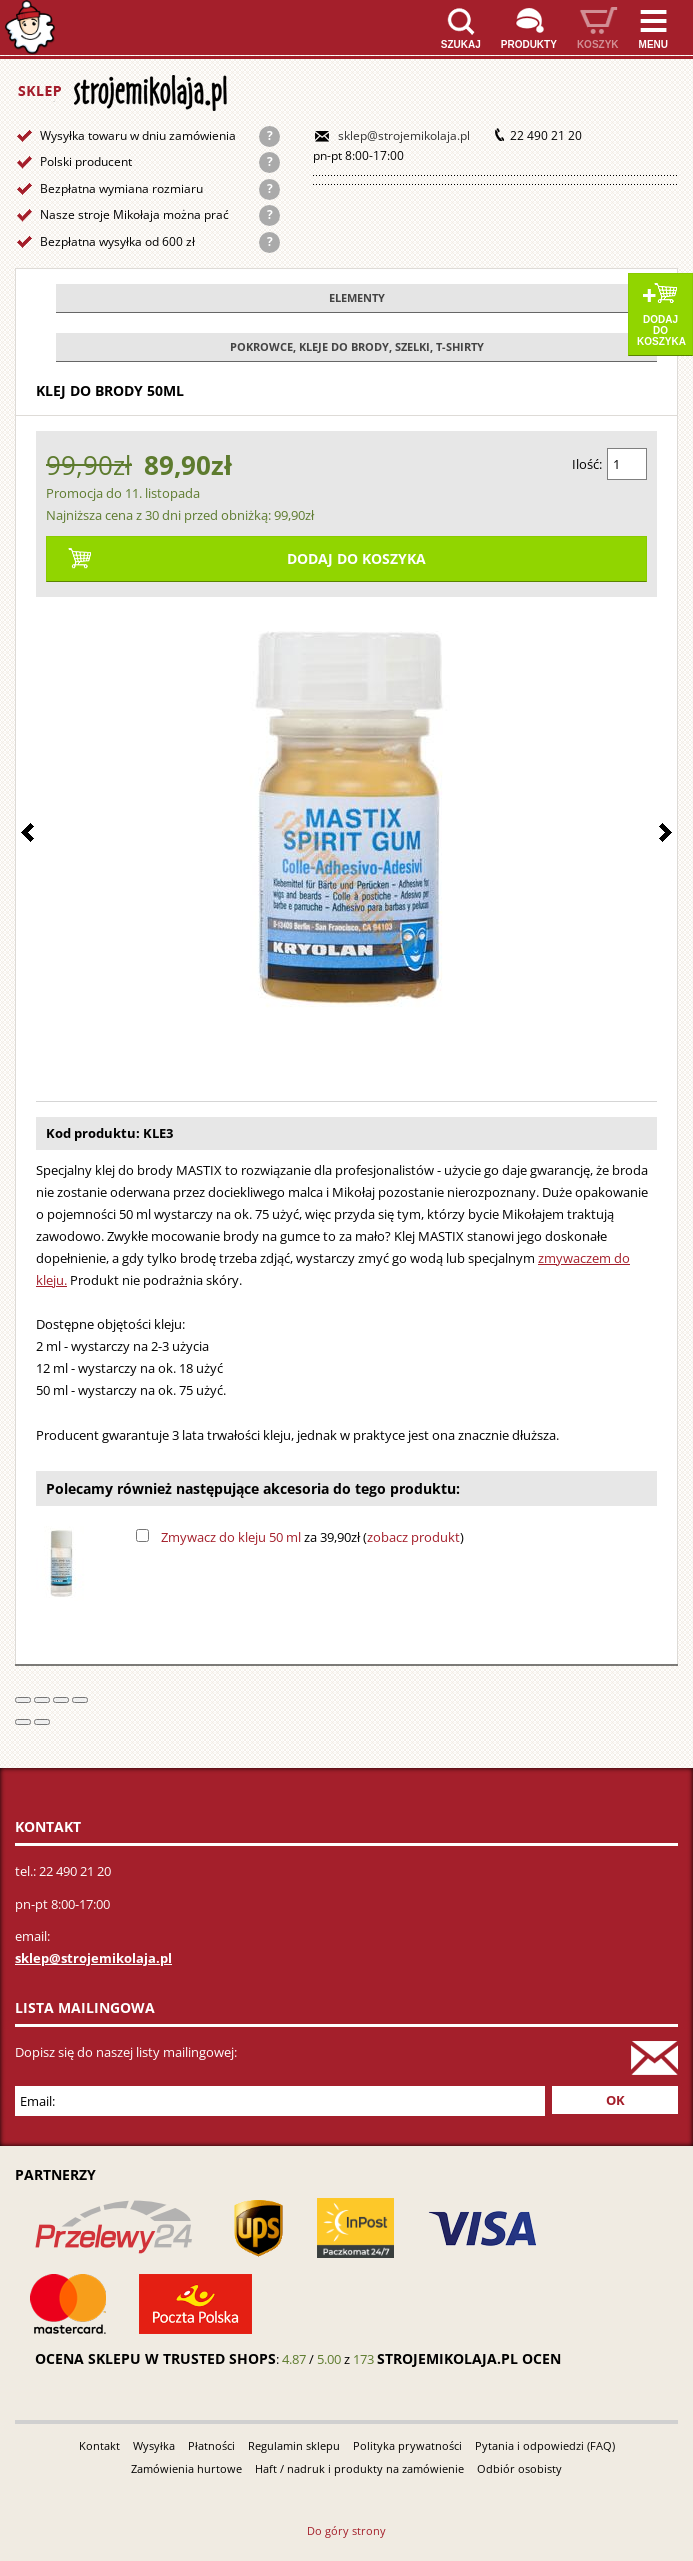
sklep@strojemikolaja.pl (404, 135)
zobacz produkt (413, 1537)
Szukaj (461, 44)
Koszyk (598, 44)
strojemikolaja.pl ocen (469, 2358)
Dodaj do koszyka (661, 330)
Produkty (529, 44)
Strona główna (30, 27)
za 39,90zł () (312, 1537)
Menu (653, 44)
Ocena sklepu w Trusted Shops (155, 2358)
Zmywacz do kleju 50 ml (231, 1537)
